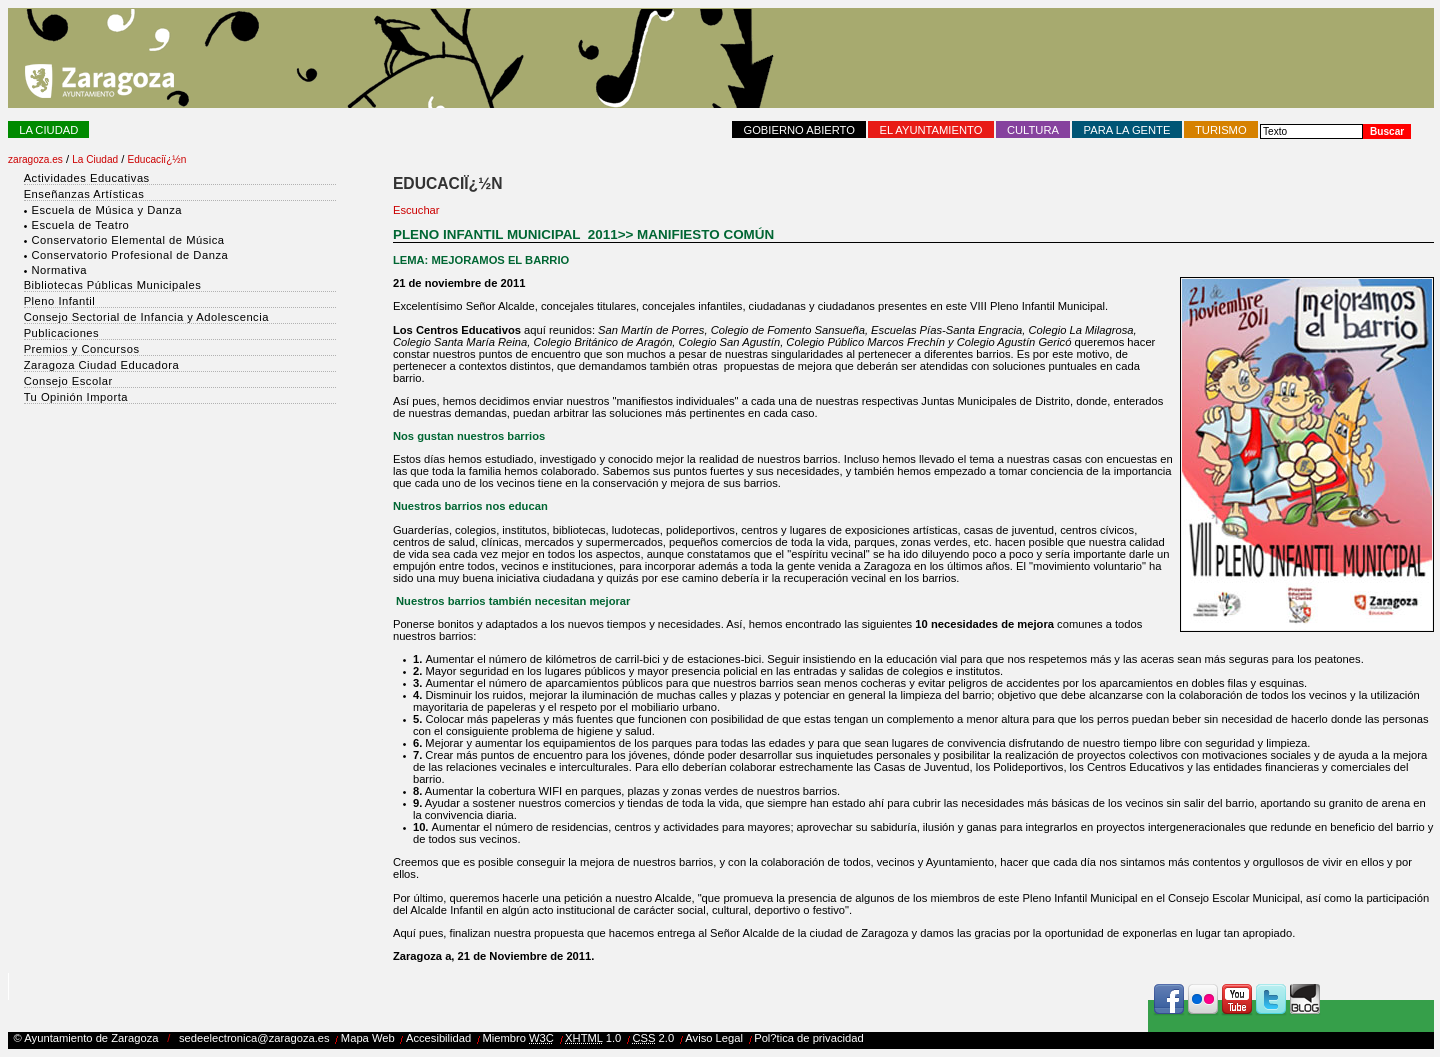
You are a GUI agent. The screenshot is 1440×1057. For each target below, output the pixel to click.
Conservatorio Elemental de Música (127, 240)
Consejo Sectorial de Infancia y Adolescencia (146, 317)
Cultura (1033, 130)
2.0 (653, 1038)
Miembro (518, 1038)
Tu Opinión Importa (76, 397)
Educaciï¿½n (157, 159)
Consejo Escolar (68, 381)
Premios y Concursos (82, 349)
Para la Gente (1127, 130)
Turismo (1221, 130)
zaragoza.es (35, 159)
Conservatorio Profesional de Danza (129, 255)
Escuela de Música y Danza (106, 210)
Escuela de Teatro (80, 225)
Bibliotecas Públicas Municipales (113, 285)
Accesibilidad (438, 1038)
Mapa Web (368, 1038)
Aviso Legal (714, 1038)
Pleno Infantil (60, 301)
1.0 (593, 1038)
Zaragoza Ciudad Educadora (102, 365)
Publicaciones (62, 333)
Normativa (58, 270)
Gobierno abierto (799, 130)
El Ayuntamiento (931, 130)
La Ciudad (48, 130)
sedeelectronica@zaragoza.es (254, 1038)
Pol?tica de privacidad (808, 1038)
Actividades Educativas (87, 178)
